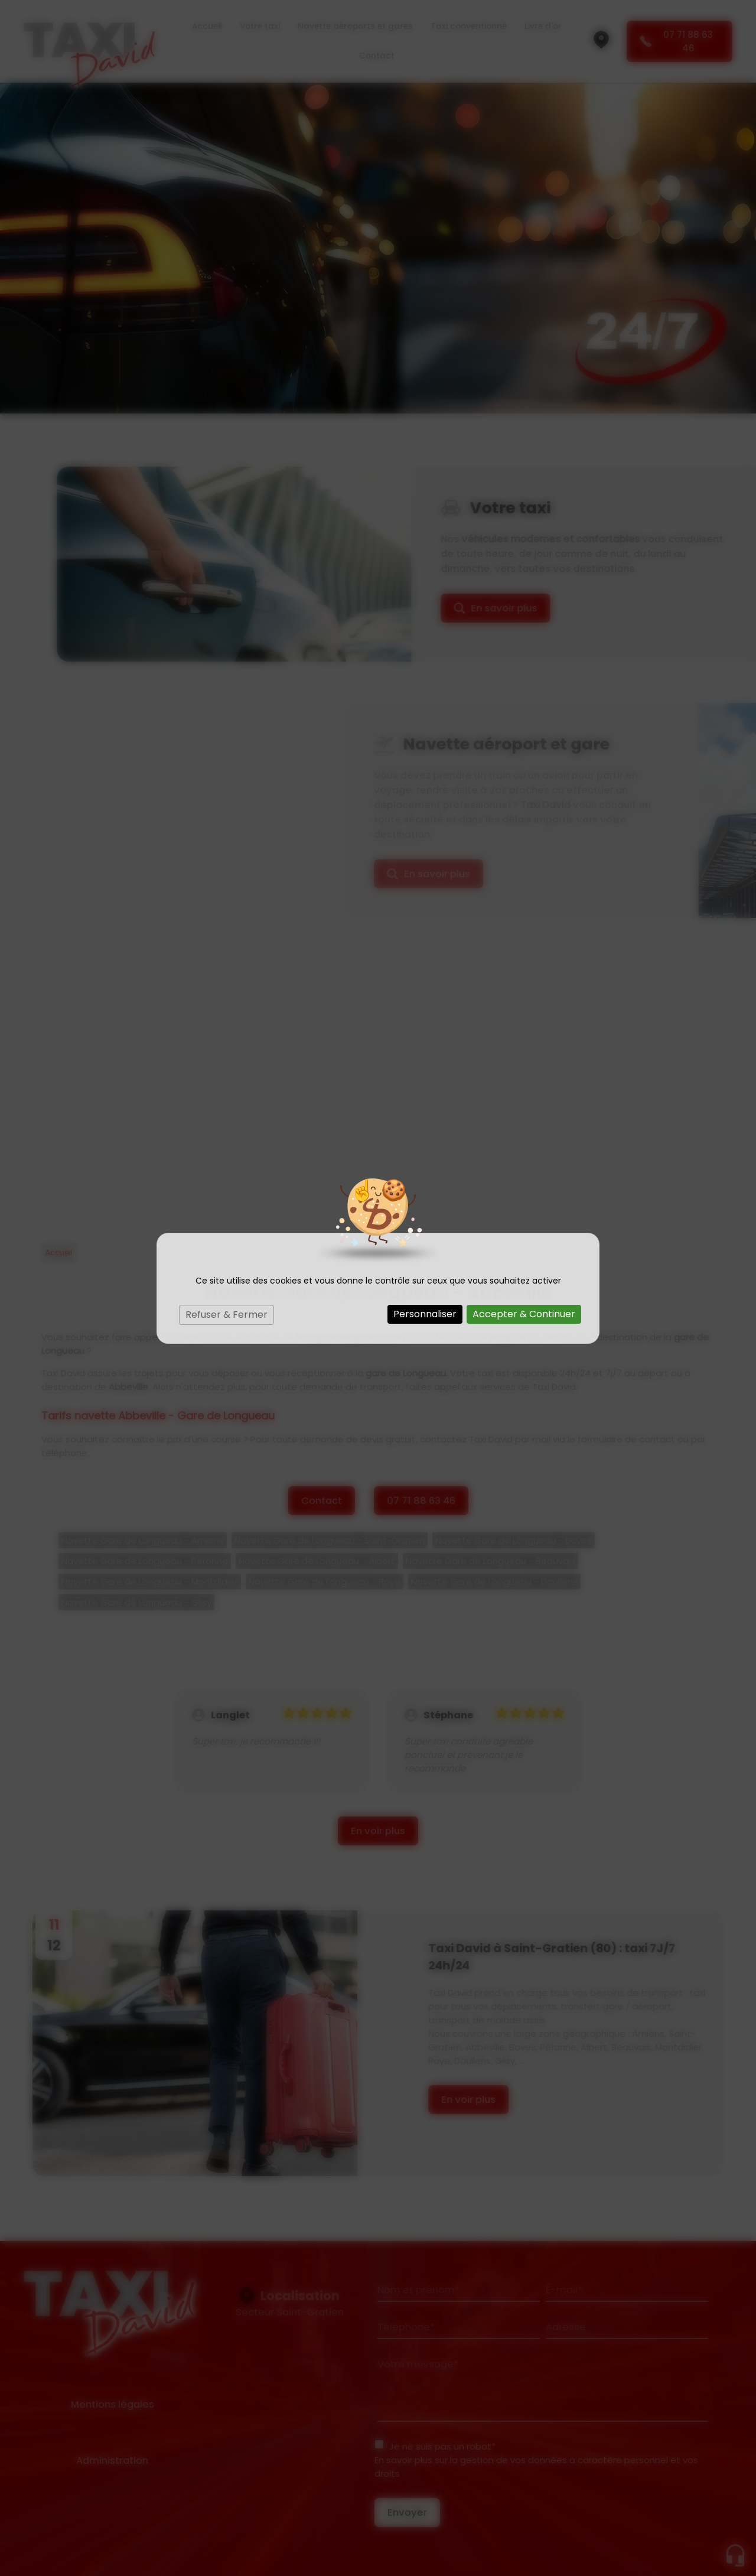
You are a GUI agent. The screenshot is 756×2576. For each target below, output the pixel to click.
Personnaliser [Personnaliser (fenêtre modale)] (425, 1314)
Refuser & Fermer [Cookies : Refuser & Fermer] (226, 1314)
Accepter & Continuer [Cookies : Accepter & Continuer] (523, 1314)
